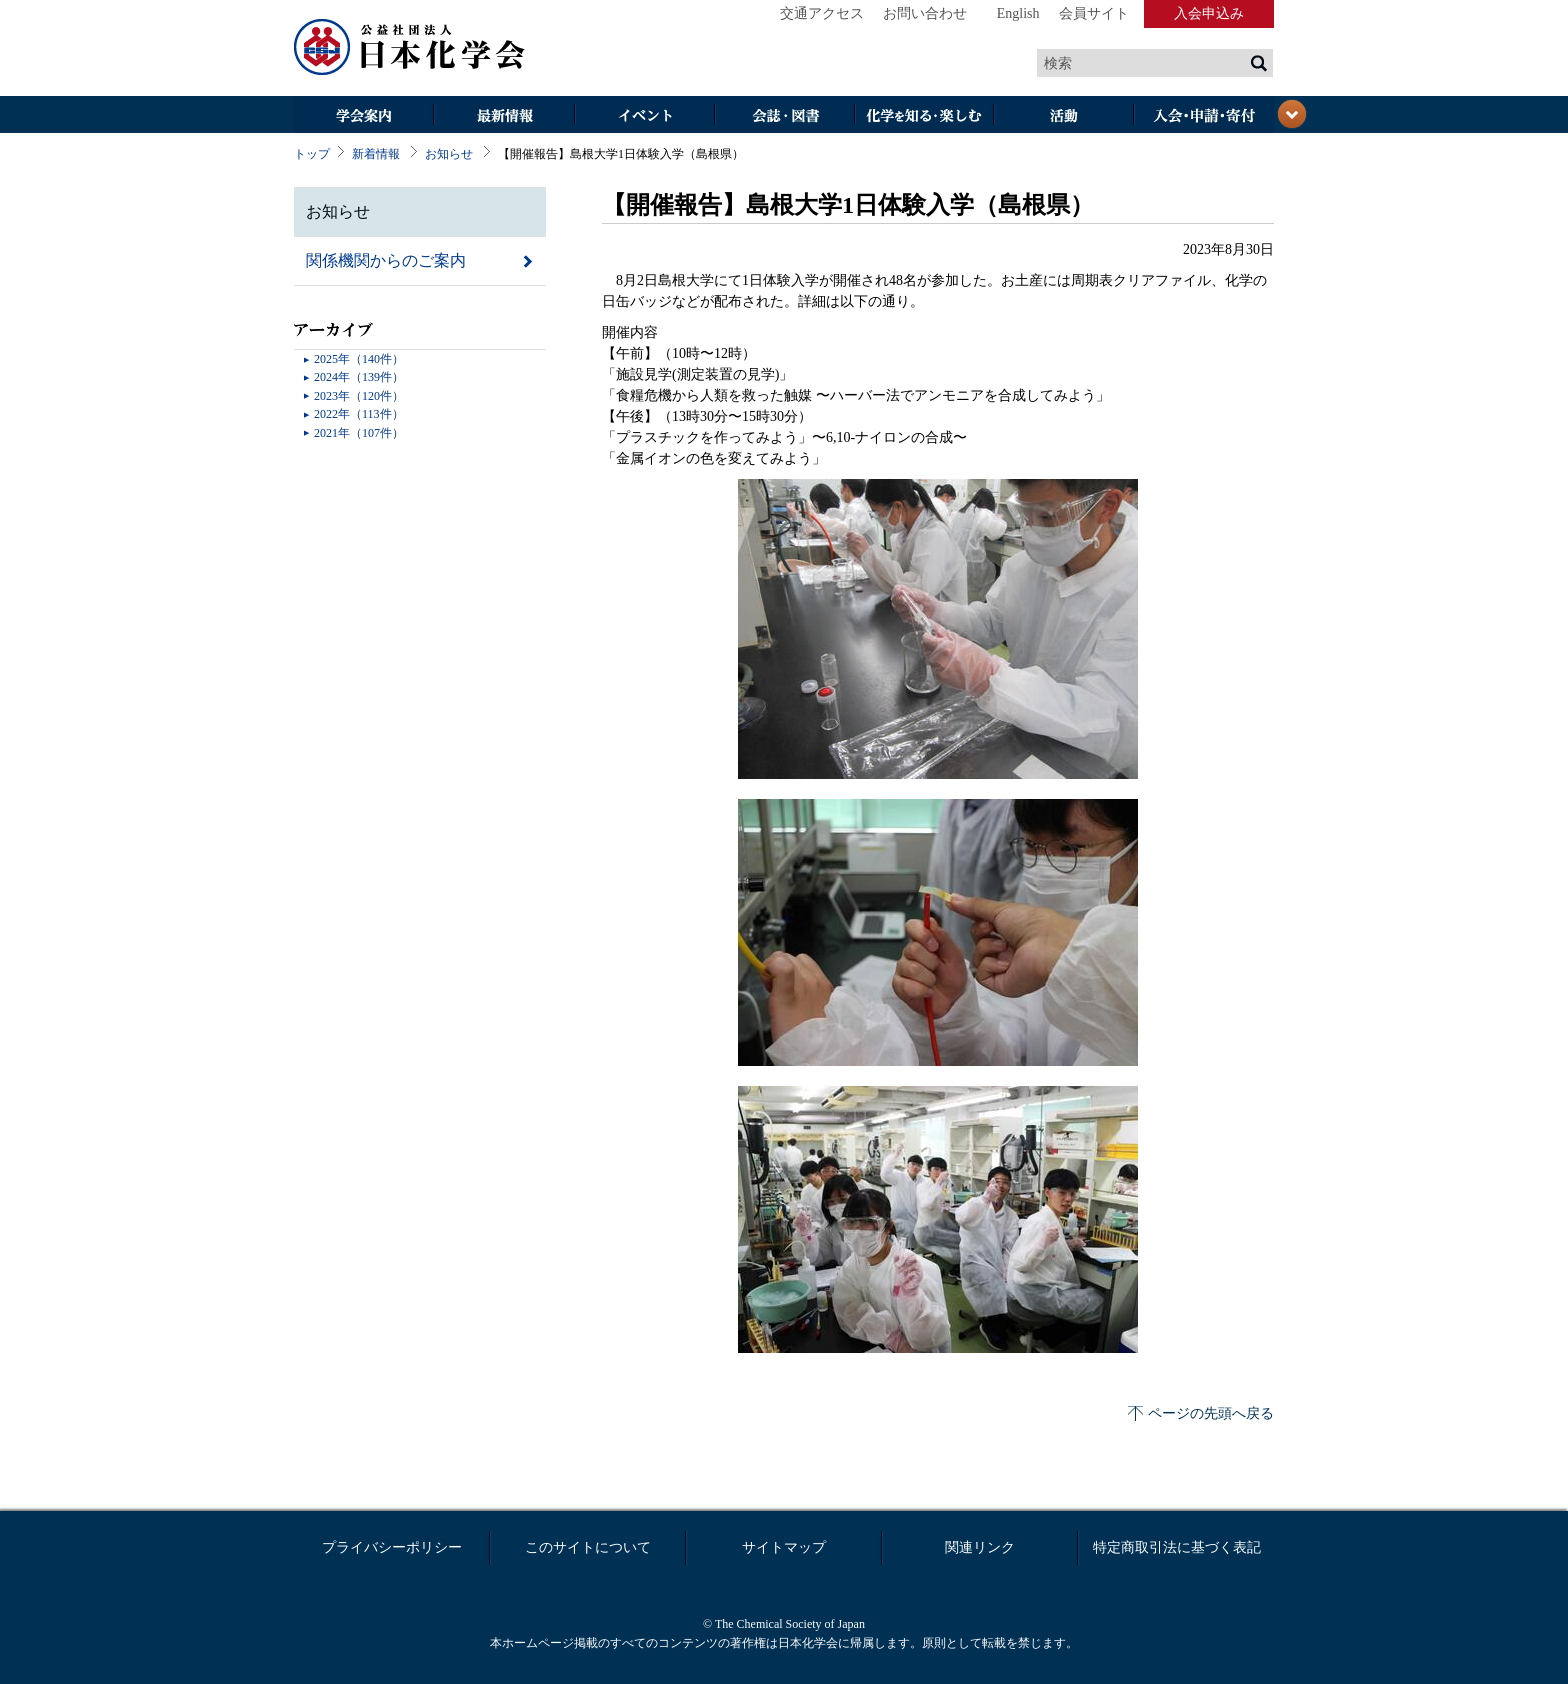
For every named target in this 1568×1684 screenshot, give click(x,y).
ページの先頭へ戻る (1211, 1413)
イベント (644, 116)
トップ (312, 154)
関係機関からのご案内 (386, 260)
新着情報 (376, 154)
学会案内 (364, 116)
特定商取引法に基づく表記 (1177, 1547)
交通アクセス (822, 13)
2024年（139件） (359, 377)
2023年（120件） (359, 396)
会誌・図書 (784, 116)
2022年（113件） (359, 414)
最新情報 (504, 116)
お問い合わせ (925, 13)
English (1018, 13)
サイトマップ (784, 1547)
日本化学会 (410, 48)
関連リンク (980, 1547)
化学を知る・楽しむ (924, 116)
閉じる (1292, 114)
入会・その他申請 (1204, 116)
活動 (1064, 116)
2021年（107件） (359, 433)
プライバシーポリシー (392, 1547)
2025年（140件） (359, 359)
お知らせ (449, 154)
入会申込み (1209, 13)
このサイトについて (588, 1547)
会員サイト (1094, 13)
